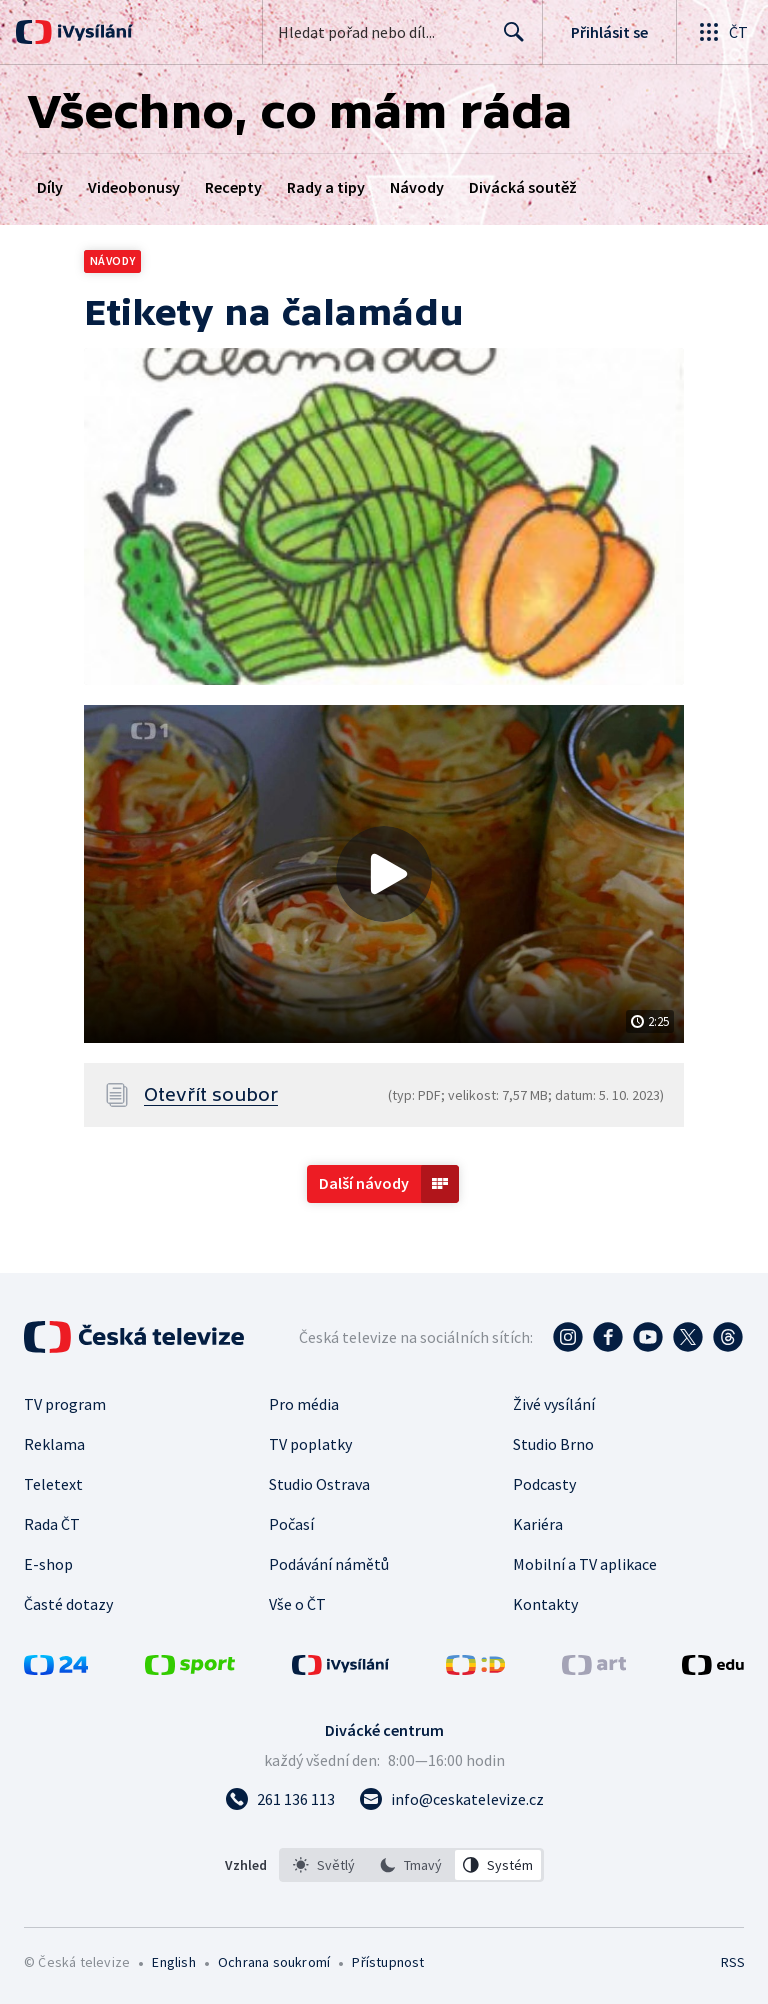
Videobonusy (134, 187)
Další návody (364, 1183)
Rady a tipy (326, 187)
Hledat (508, 40)
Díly (50, 187)
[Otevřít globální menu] (722, 32)
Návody (417, 187)
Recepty (233, 187)
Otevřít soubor (211, 1095)
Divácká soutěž (523, 187)
